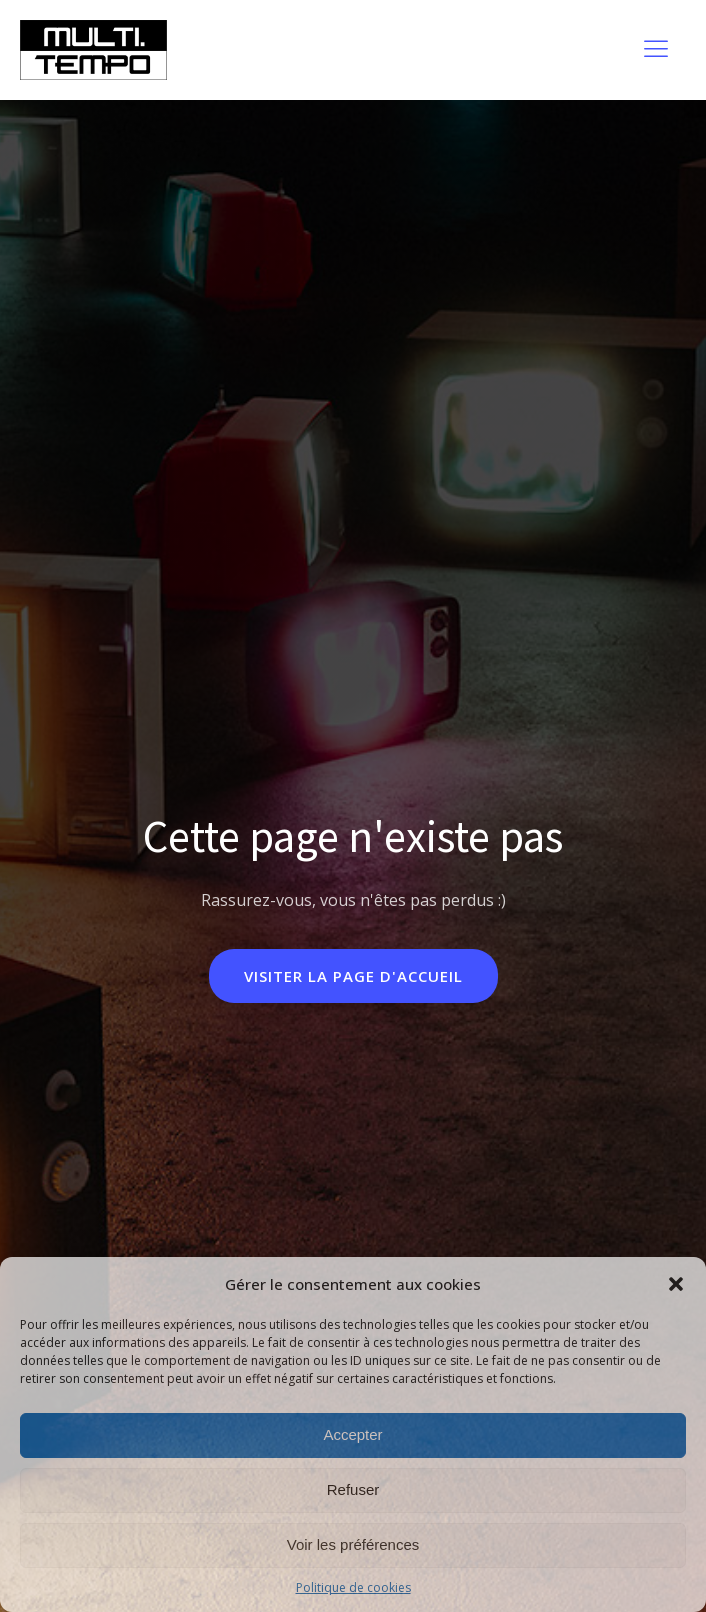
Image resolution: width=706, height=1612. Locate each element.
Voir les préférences (353, 1544)
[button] (676, 1284)
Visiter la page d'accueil (353, 976)
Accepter (352, 1434)
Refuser (353, 1489)
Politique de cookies (353, 1587)
